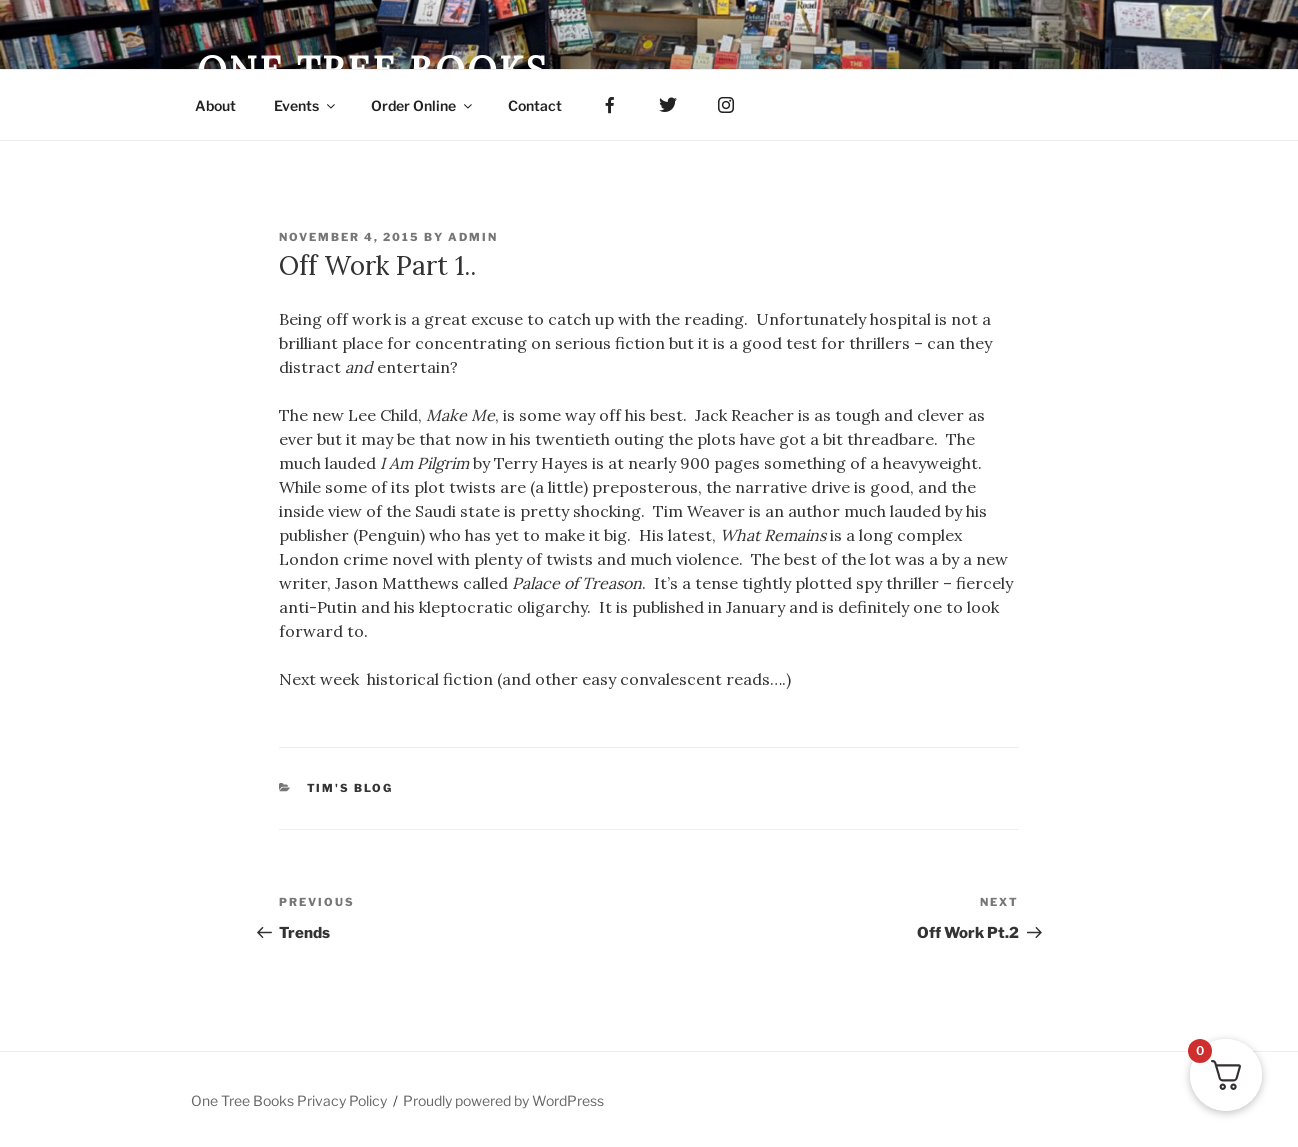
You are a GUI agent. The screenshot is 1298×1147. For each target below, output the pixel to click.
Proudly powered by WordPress (503, 1100)
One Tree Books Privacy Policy (289, 1100)
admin (473, 237)
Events (306, 105)
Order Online (423, 105)
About (215, 105)
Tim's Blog (350, 788)
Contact (535, 105)
